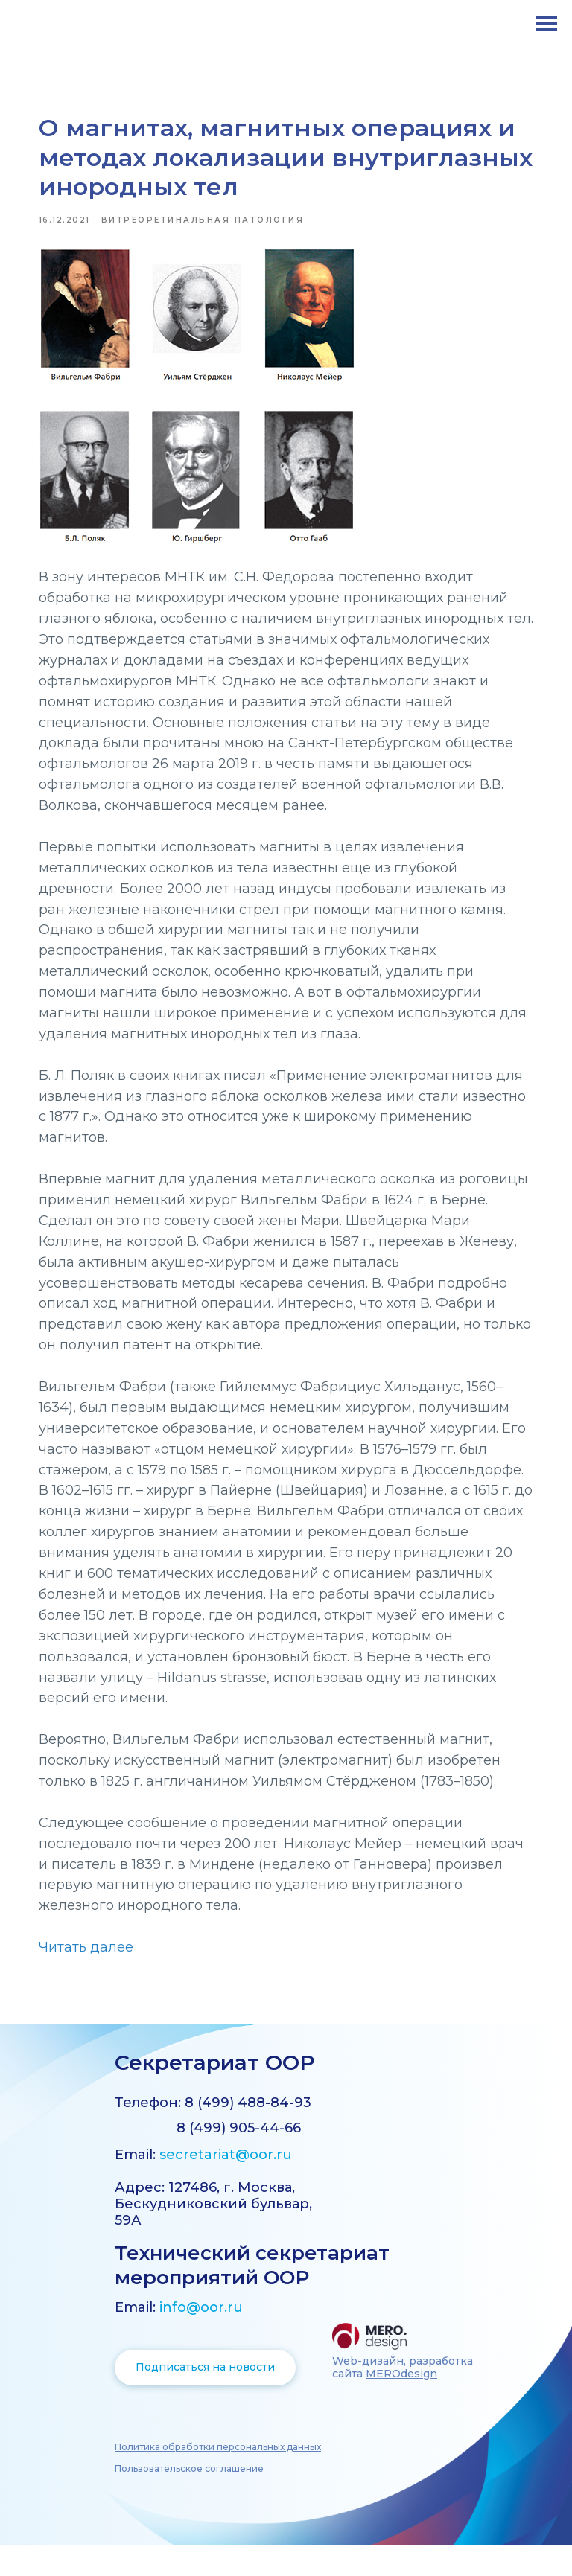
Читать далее (95, 1973)
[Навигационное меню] (546, 23)
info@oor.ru (201, 2338)
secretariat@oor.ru (225, 2186)
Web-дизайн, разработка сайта (402, 2398)
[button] (218, 2478)
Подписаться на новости (205, 2398)
